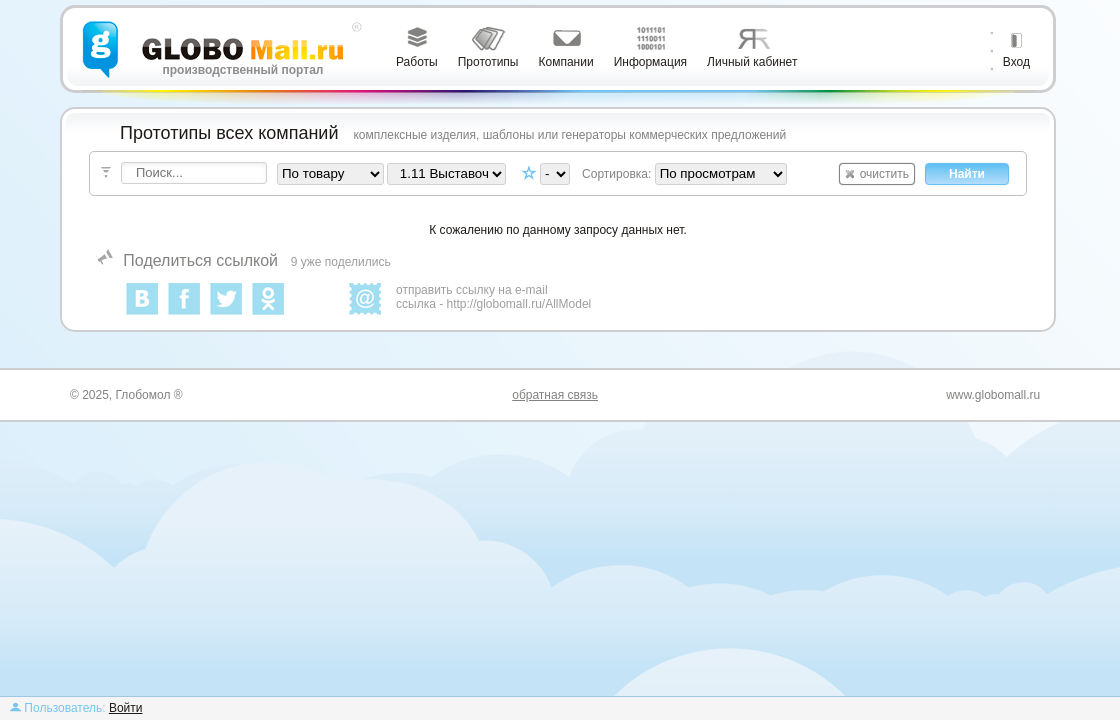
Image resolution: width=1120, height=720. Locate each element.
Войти (126, 708)
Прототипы (488, 62)
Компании (566, 62)
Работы (417, 62)
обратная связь (555, 395)
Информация (650, 62)
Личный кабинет (752, 62)
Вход (1016, 62)
